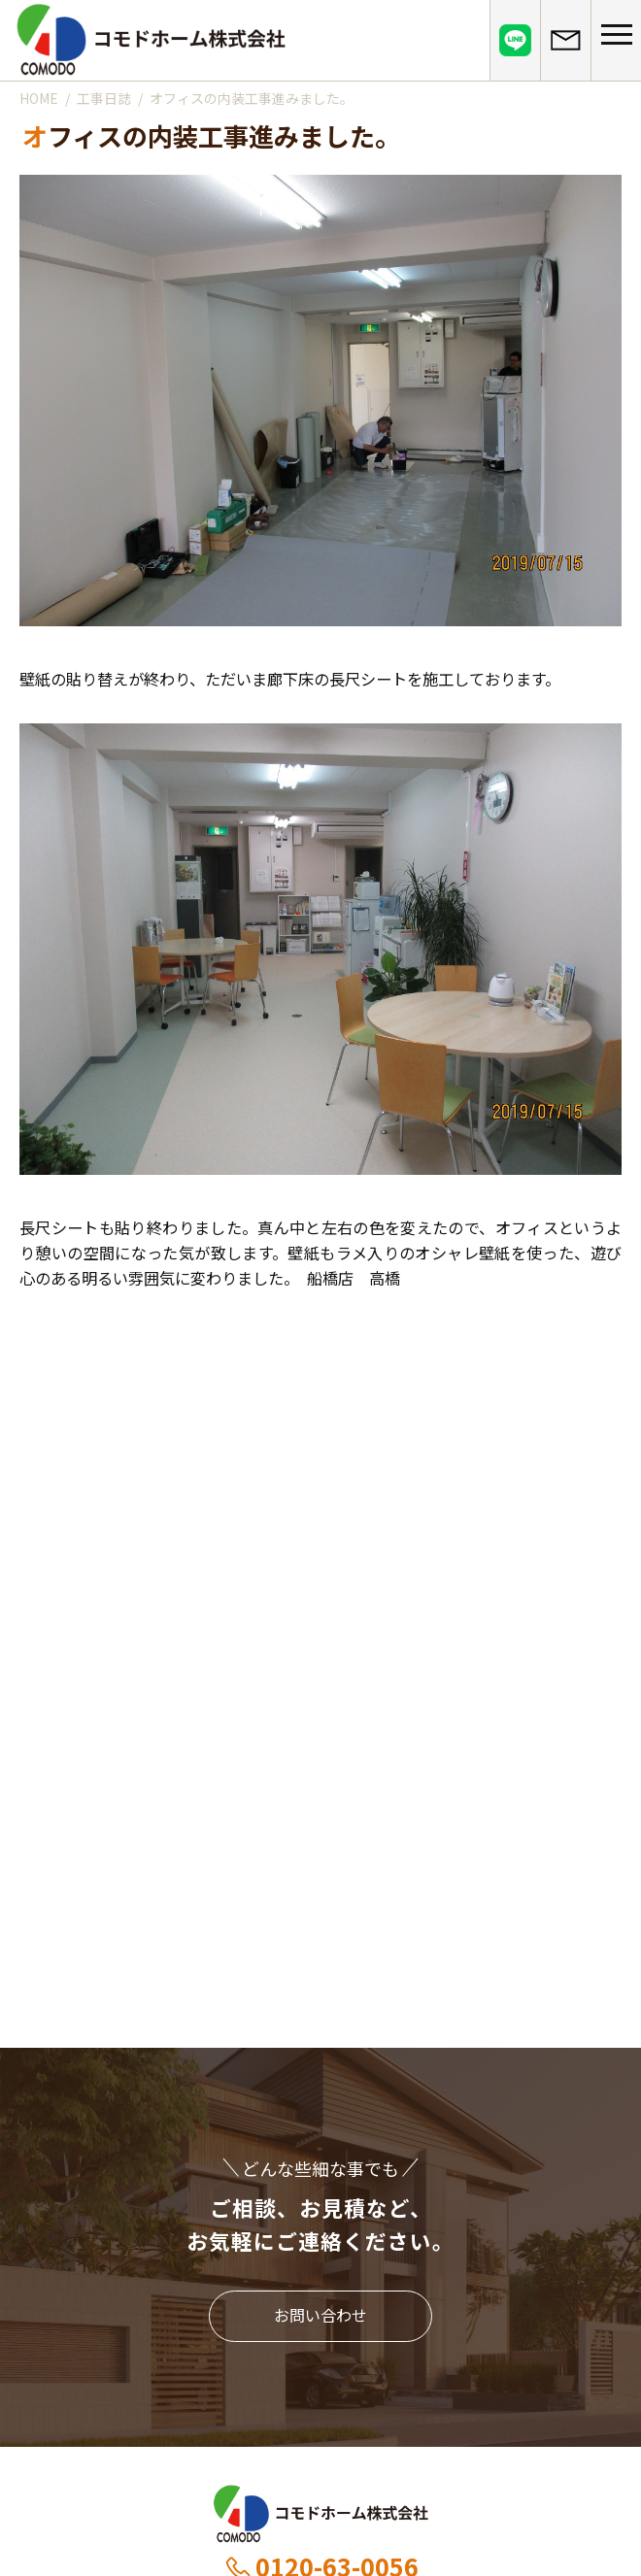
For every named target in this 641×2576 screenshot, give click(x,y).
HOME (38, 98)
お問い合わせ (320, 2314)
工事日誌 (104, 98)
